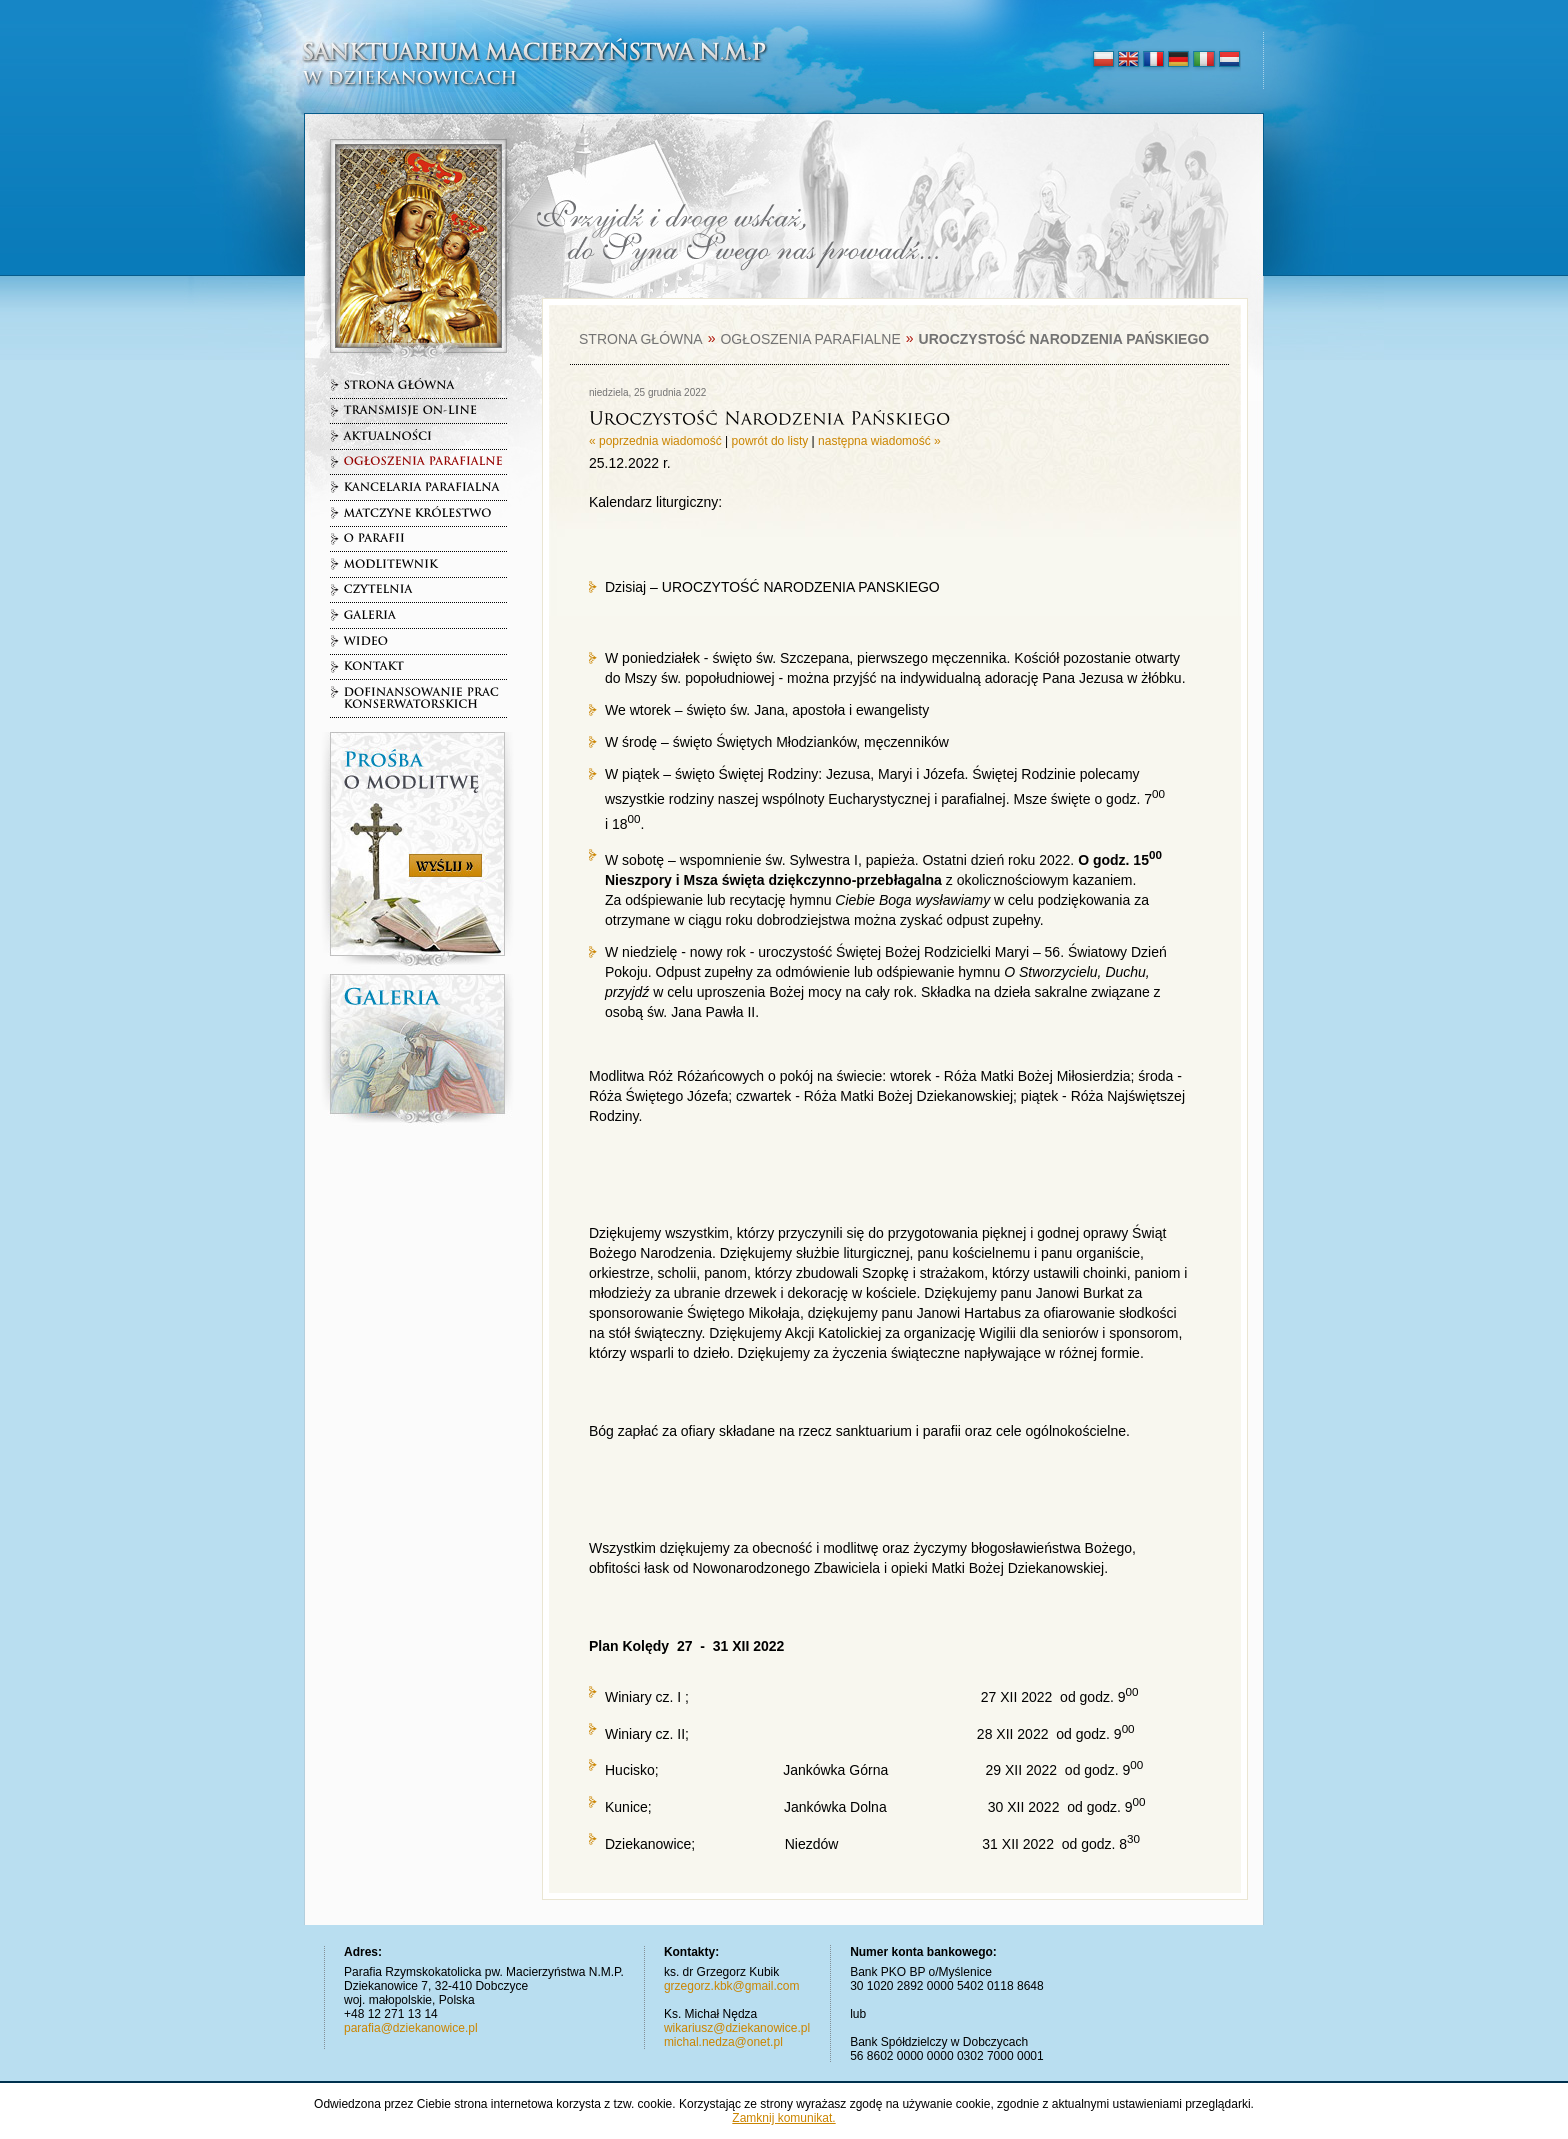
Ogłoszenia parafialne (810, 339)
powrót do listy (770, 441)
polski (1103, 60)
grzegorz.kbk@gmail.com (732, 1986)
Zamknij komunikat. (783, 2118)
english (1128, 60)
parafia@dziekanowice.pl (411, 2028)
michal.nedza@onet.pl (723, 2042)
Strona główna (641, 339)
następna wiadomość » (879, 441)
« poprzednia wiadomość (655, 441)
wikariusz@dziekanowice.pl (737, 2028)
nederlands (1228, 60)
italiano (1203, 60)
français (1153, 60)
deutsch (1178, 60)
